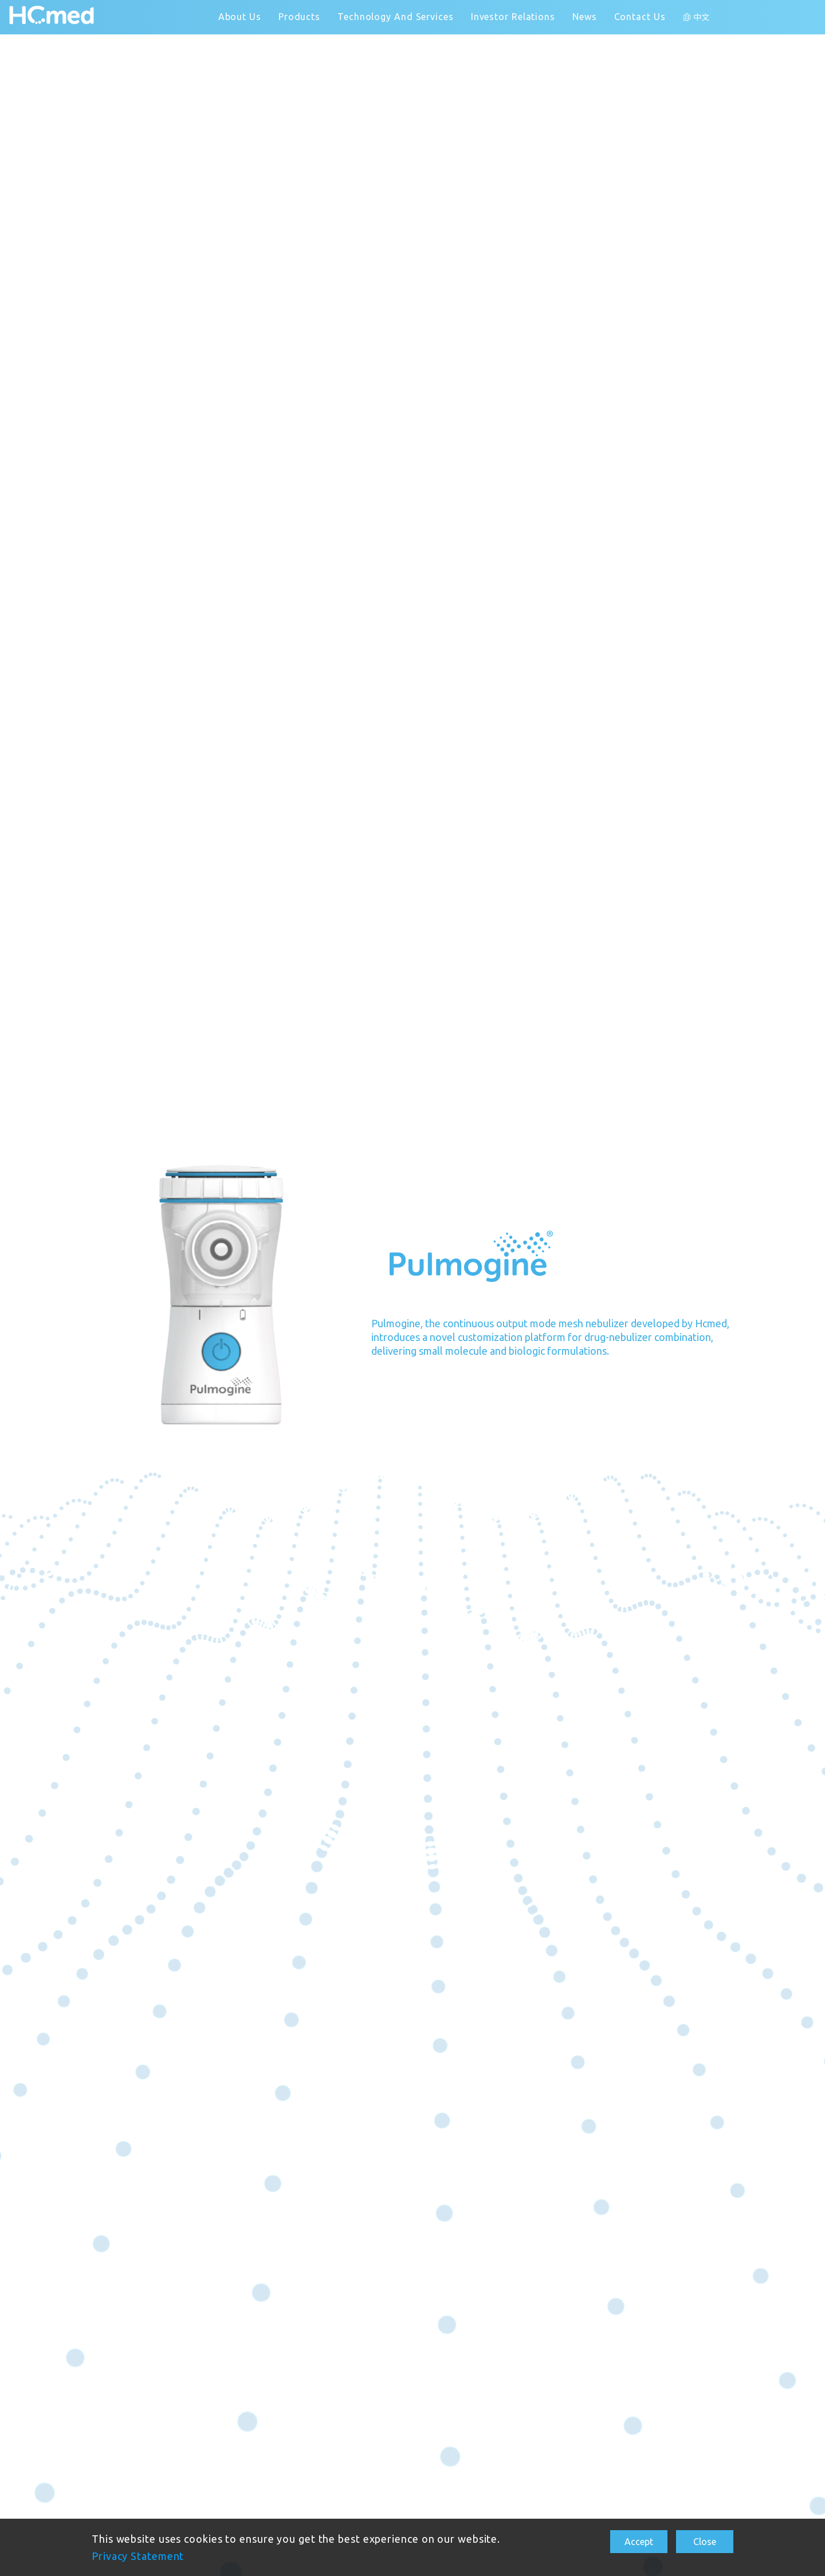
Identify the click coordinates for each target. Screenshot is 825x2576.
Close (704, 2541)
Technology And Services (395, 16)
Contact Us (640, 16)
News (584, 16)
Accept (638, 2541)
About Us (239, 16)
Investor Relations (513, 16)
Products (299, 16)
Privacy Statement (138, 2556)
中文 (701, 17)
